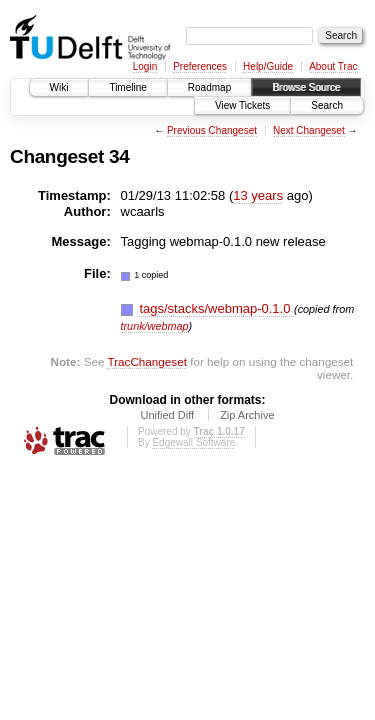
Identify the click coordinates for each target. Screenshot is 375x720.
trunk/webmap (155, 326)
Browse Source (306, 87)
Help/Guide (268, 66)
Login (145, 66)
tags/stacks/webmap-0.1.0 (216, 308)
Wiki (59, 87)
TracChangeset (146, 361)
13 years (258, 195)
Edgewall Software (193, 442)
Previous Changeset (212, 130)
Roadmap (209, 87)
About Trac (333, 66)
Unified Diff (167, 415)
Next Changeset (309, 130)
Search (327, 105)
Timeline (127, 87)
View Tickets (242, 105)
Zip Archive (247, 415)
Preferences (200, 66)
